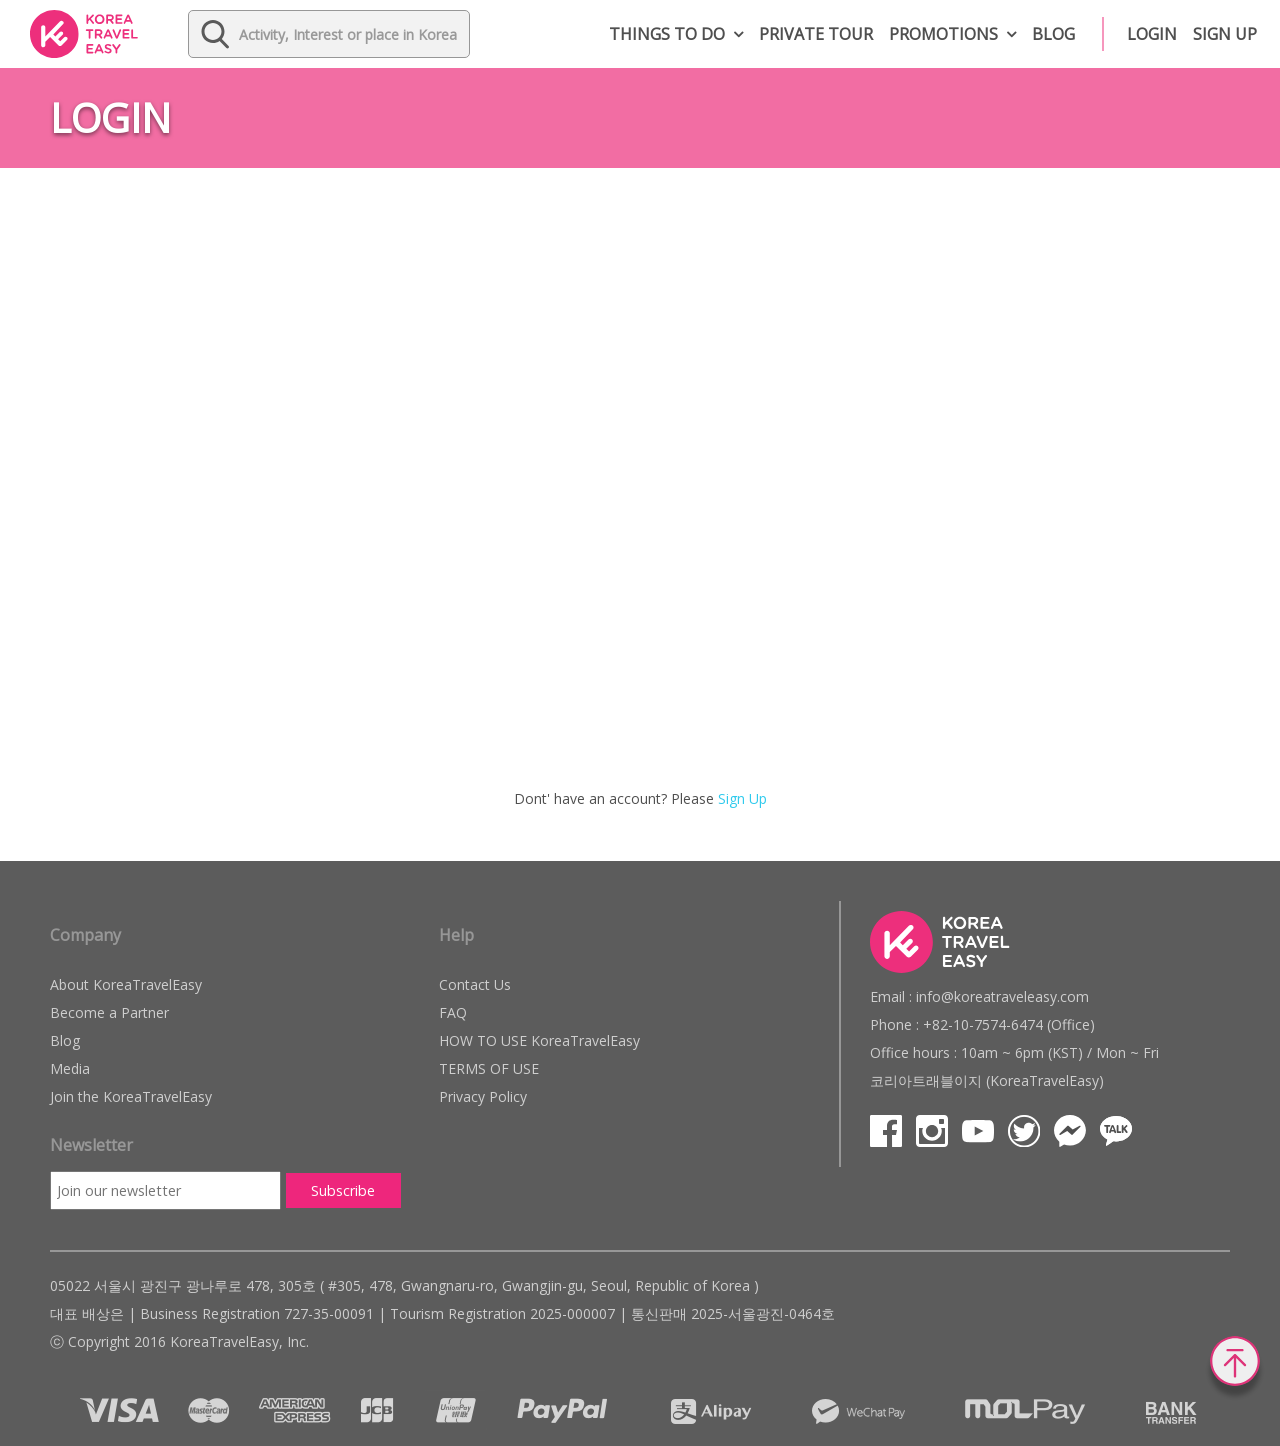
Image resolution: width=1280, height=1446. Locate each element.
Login (1152, 34)
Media (70, 1068)
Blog (1053, 34)
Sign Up (742, 798)
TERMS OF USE (489, 1068)
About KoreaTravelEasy (126, 984)
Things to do (667, 34)
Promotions (943, 34)
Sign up (1225, 34)
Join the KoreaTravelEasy (131, 1096)
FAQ (453, 1012)
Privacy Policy (483, 1096)
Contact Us (475, 984)
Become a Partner (109, 1012)
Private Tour (816, 34)
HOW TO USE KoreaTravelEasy (539, 1040)
